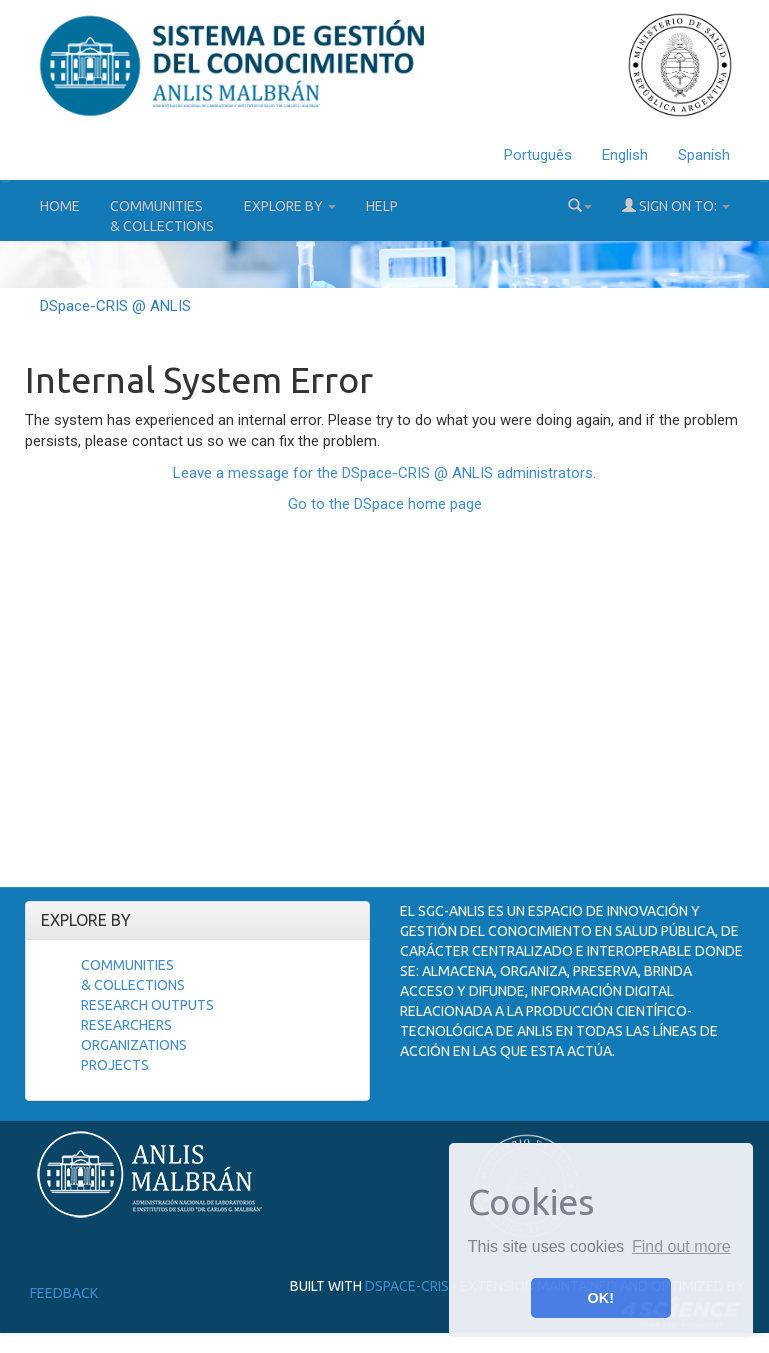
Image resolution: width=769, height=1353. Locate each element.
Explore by (290, 206)
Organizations (134, 1045)
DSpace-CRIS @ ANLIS (115, 306)
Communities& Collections (162, 216)
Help (382, 206)
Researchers (126, 1025)
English (625, 155)
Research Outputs (147, 1005)
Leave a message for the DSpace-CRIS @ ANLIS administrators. (384, 473)
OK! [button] (601, 1298)
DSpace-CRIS (407, 1286)
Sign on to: (676, 205)
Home (60, 206)
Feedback (64, 1293)
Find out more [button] (681, 1246)
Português (538, 155)
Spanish (704, 155)
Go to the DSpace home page (385, 504)
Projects (115, 1065)
